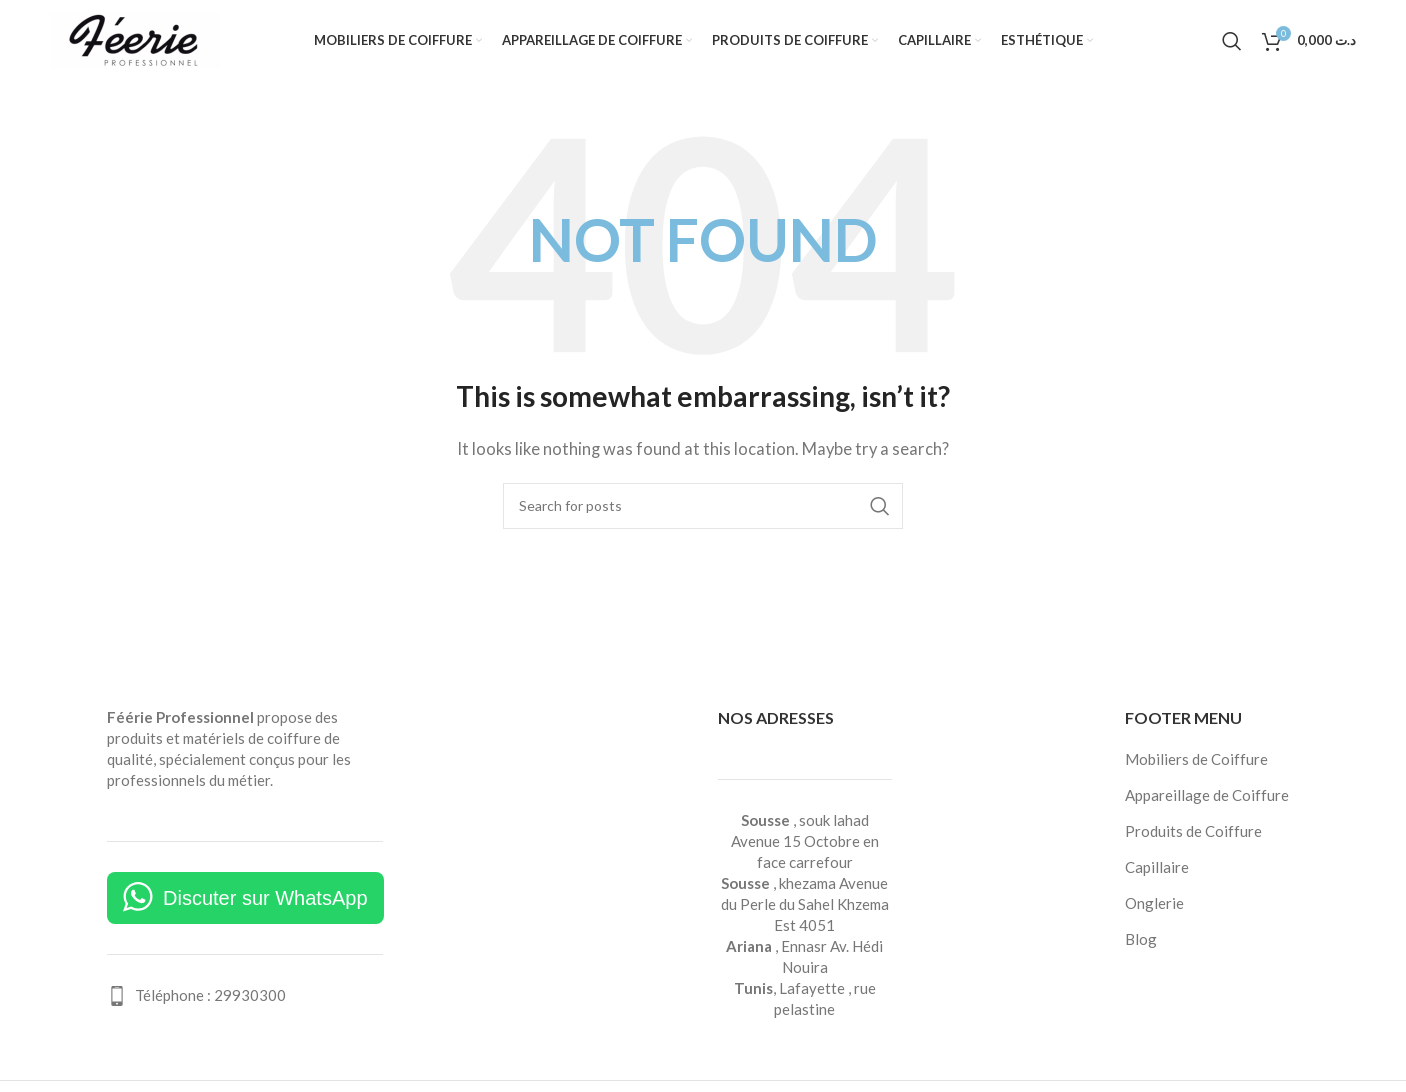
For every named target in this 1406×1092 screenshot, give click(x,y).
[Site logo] (135, 40)
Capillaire (1157, 871)
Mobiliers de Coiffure (1196, 763)
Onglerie (1154, 907)
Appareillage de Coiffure (1207, 799)
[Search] (1232, 43)
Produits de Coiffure (1193, 835)
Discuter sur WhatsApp (265, 902)
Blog (1141, 943)
